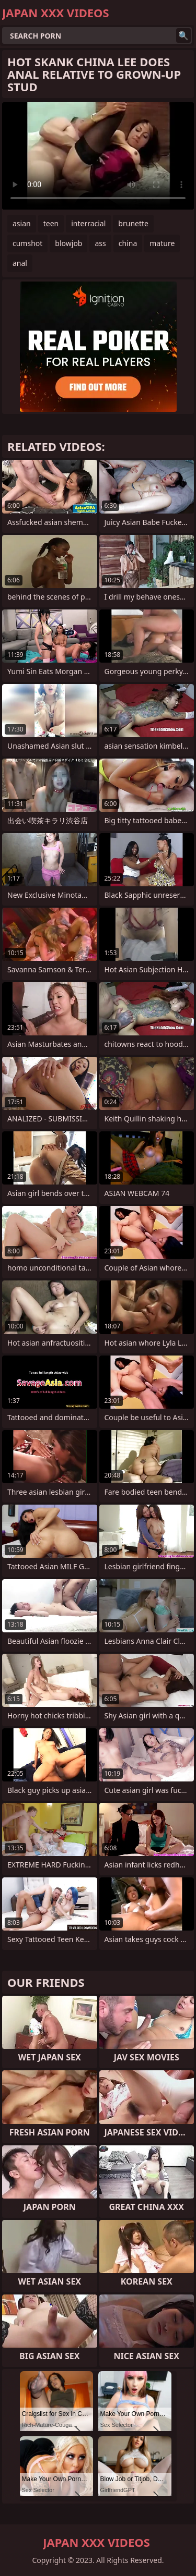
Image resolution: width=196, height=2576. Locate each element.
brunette (133, 223)
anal (20, 263)
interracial (88, 223)
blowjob (68, 243)
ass (100, 243)
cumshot (27, 243)
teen (51, 223)
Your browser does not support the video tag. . (98, 156)
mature (162, 243)
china (128, 243)
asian (22, 223)
